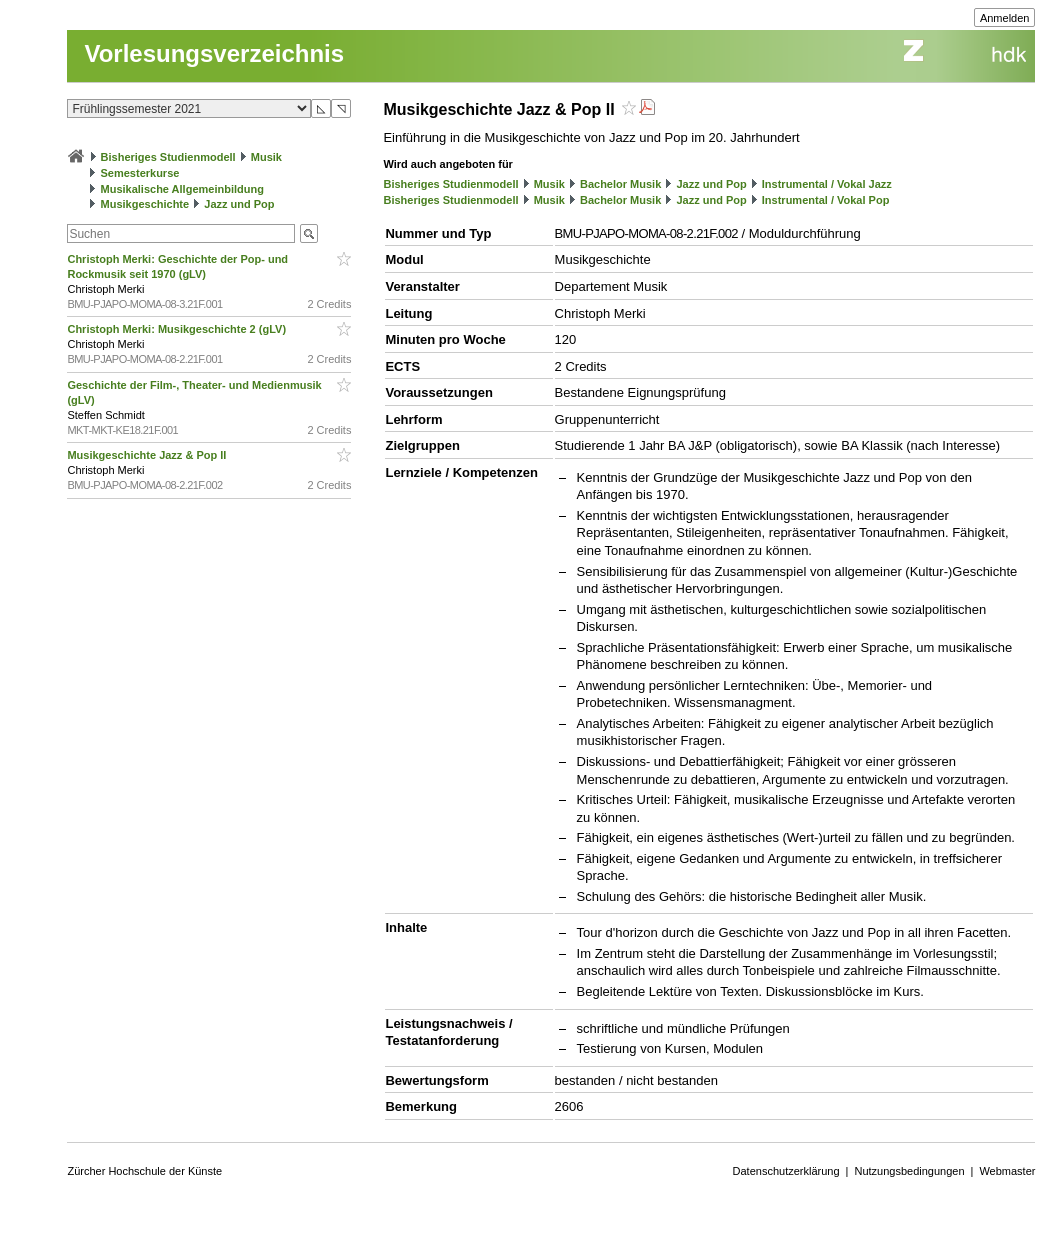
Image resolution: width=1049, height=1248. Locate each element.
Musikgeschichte (145, 204)
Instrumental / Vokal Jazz (827, 184)
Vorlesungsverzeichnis (214, 53)
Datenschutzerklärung (786, 1171)
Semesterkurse (140, 173)
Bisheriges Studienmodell (168, 157)
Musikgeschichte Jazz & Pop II (148, 455)
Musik (266, 157)
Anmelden (1005, 18)
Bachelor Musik (620, 184)
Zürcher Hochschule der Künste (144, 1171)
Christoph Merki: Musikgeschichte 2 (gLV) (178, 329)
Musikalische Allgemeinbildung (182, 189)
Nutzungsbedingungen (909, 1171)
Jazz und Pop (239, 204)
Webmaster (1007, 1171)
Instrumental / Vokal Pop (826, 200)
